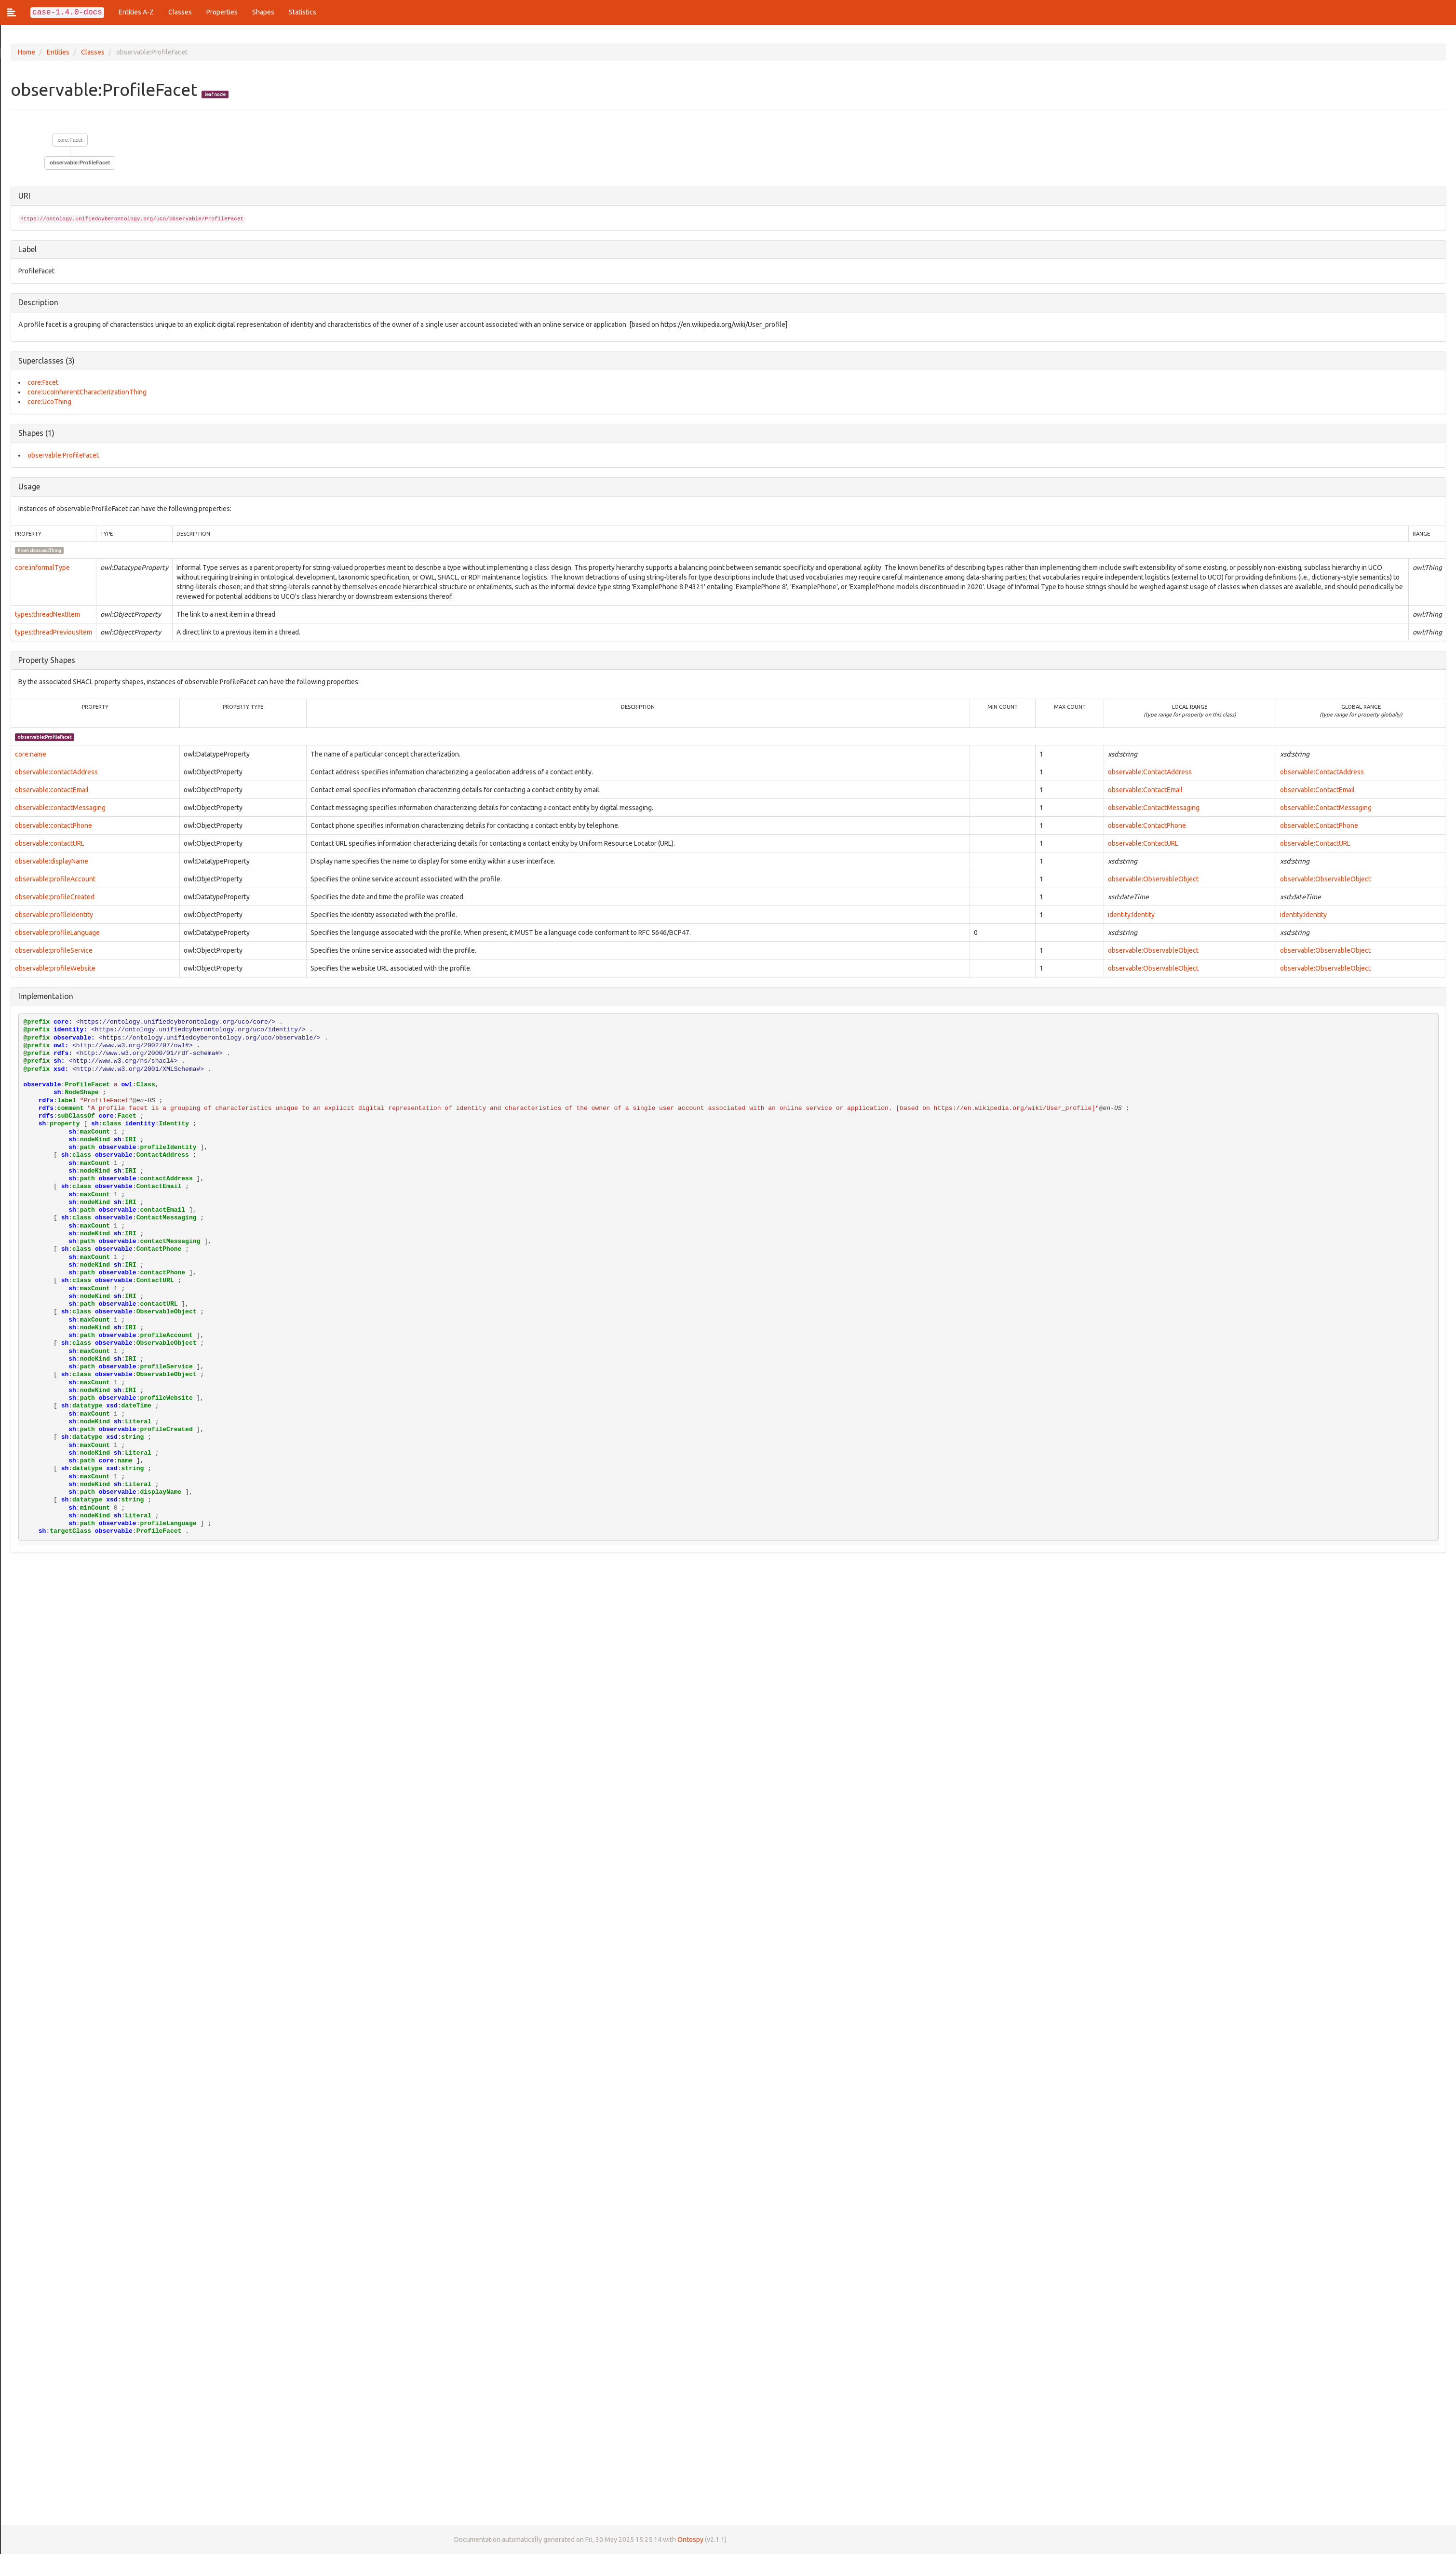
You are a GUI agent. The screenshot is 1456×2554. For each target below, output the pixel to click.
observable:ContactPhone (1147, 825)
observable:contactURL (48, 843)
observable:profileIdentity (53, 915)
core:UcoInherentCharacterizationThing (86, 392)
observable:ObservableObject (1153, 879)
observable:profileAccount (54, 879)
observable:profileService (53, 950)
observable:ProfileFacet (79, 162)
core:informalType (41, 567)
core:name (29, 754)
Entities (57, 52)
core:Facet (68, 140)
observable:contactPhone (52, 825)
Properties (222, 12)
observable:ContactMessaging (1154, 807)
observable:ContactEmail (1145, 790)
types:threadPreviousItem (52, 632)
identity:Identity (1131, 915)
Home (25, 52)
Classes (180, 12)
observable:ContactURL (1143, 843)
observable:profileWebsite (54, 968)
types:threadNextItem (46, 614)
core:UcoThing (48, 401)
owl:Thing (50, 550)
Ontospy (689, 2539)
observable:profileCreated (54, 897)
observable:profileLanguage (56, 932)
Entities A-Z (136, 12)
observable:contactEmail (51, 790)
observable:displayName (50, 861)
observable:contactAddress (55, 772)
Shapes (263, 12)
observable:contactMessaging (59, 807)
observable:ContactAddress (1150, 772)
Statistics (302, 12)
